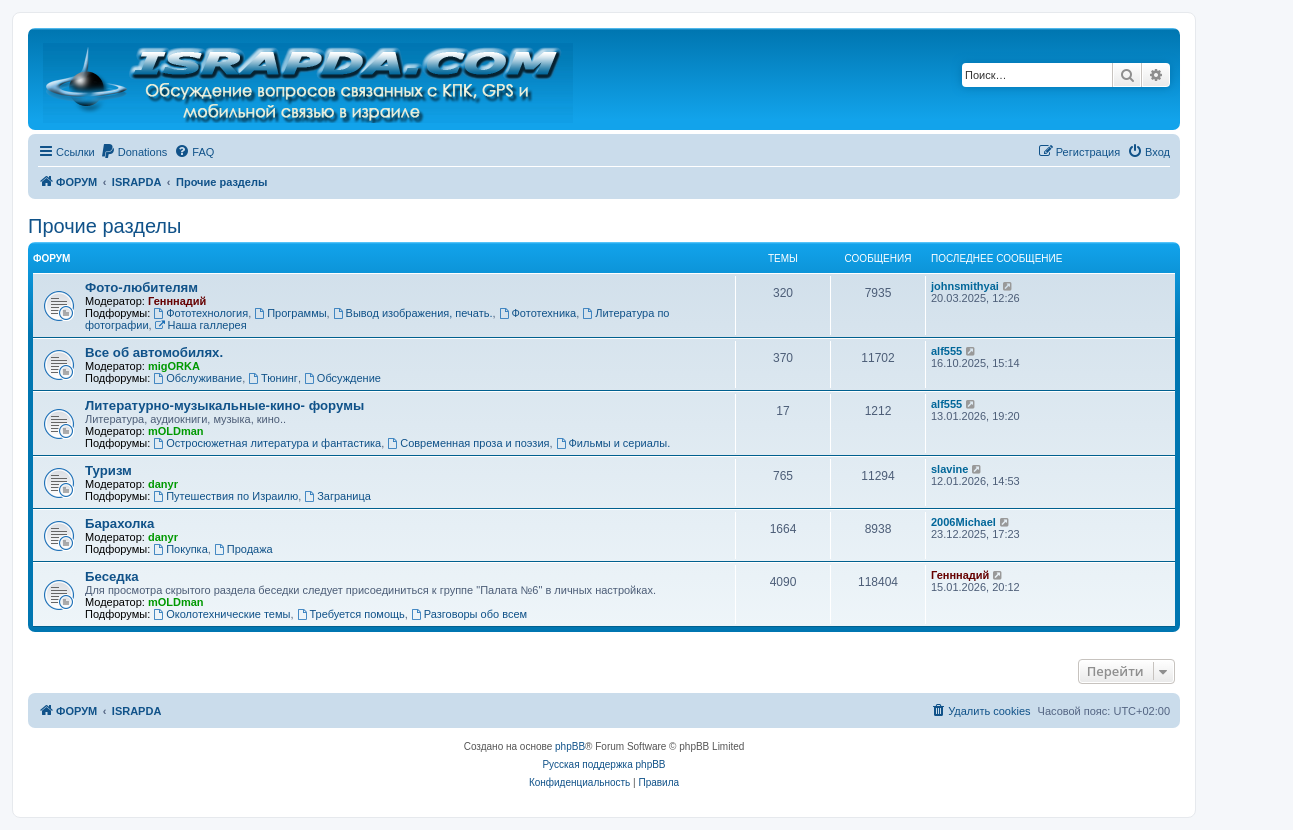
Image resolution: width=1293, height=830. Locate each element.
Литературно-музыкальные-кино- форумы (224, 405)
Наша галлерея (201, 325)
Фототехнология (200, 313)
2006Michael (963, 522)
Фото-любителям (141, 287)
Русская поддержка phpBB (603, 764)
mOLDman (176, 431)
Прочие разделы (104, 226)
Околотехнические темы (221, 614)
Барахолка (119, 523)
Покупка (180, 549)
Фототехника (538, 313)
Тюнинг (273, 378)
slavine (949, 469)
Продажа (243, 549)
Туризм (108, 470)
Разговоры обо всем (469, 614)
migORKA (174, 366)
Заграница (337, 496)
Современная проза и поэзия (468, 443)
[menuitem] (134, 152)
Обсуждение (342, 378)
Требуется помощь (351, 614)
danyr (163, 484)
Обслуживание (197, 378)
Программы (290, 313)
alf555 (946, 351)
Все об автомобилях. (154, 352)
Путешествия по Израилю (225, 496)
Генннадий (177, 301)
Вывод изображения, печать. (413, 313)
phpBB (570, 746)
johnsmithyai (965, 286)
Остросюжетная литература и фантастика (267, 443)
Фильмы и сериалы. (613, 443)
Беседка (112, 576)
